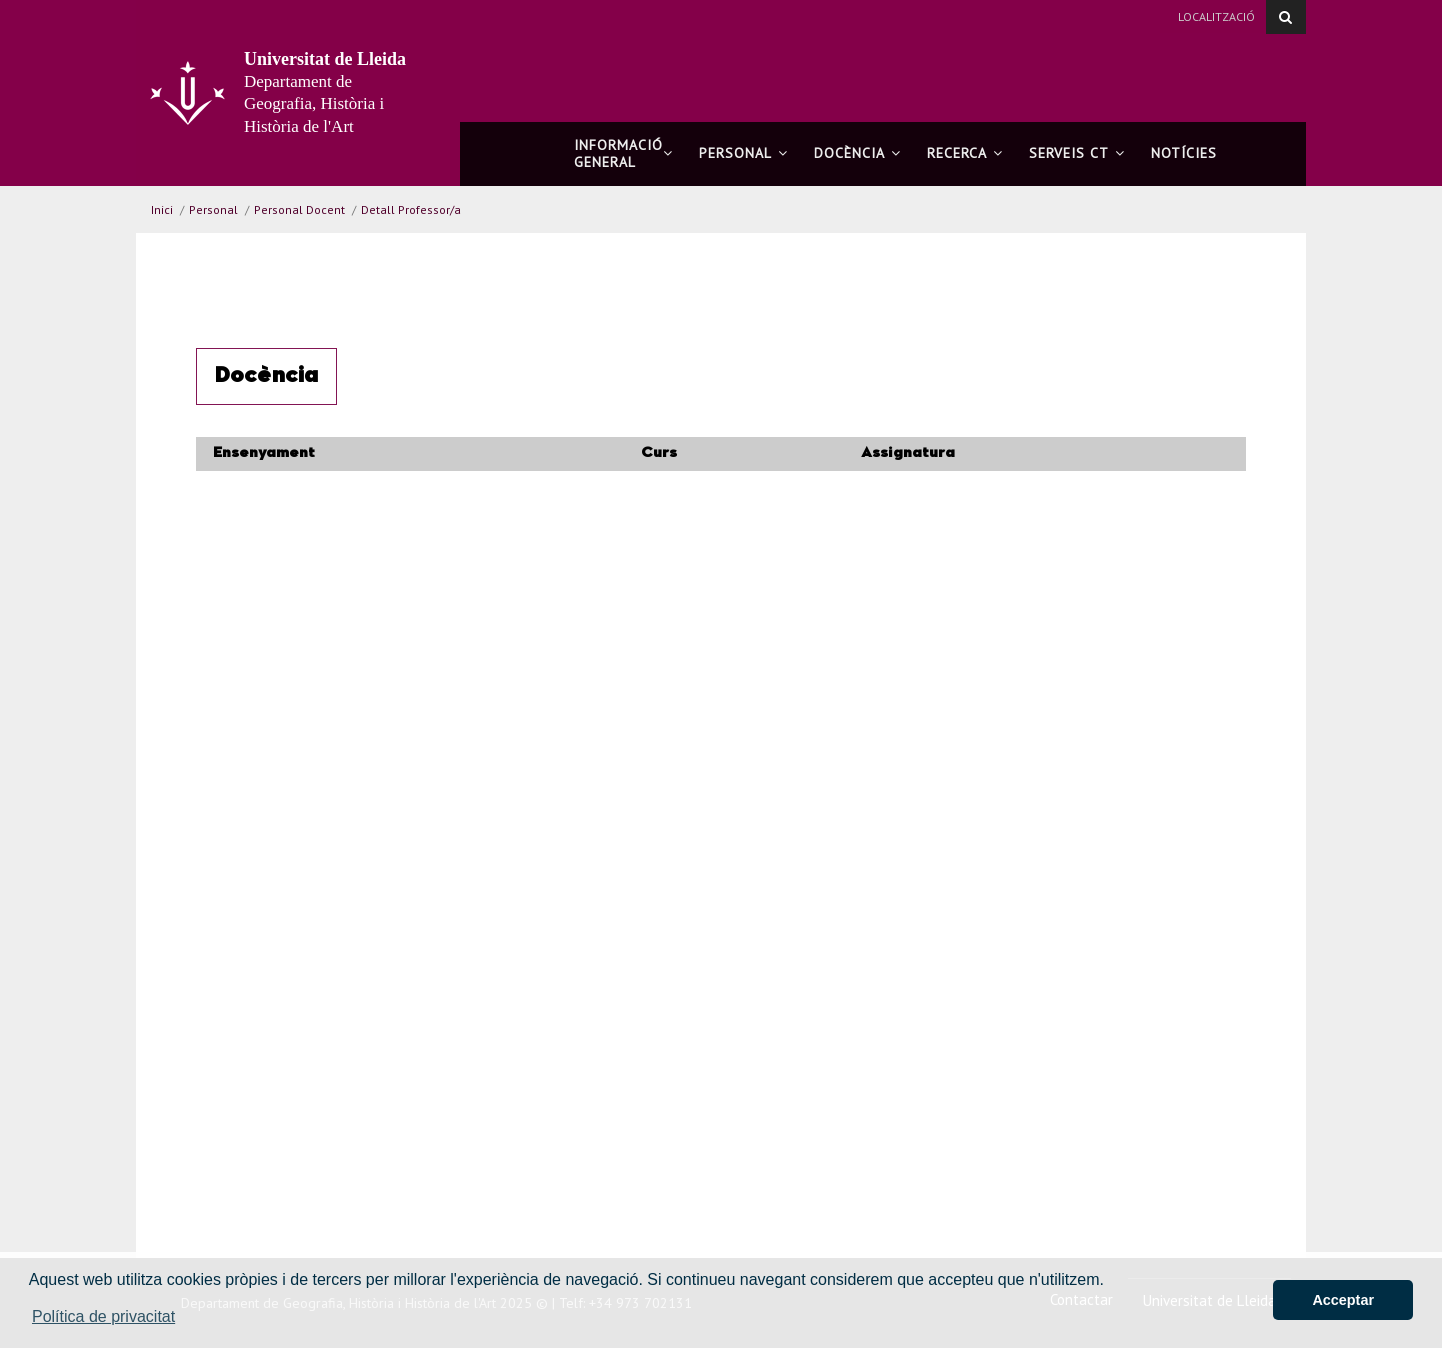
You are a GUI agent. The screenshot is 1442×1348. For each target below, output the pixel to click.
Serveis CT (1077, 153)
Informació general (623, 153)
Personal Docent (299, 209)
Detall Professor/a (411, 209)
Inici (162, 209)
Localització (1216, 16)
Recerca (965, 153)
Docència (857, 153)
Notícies (1184, 153)
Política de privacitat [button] (103, 1316)
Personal (743, 153)
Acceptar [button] (1343, 1300)
